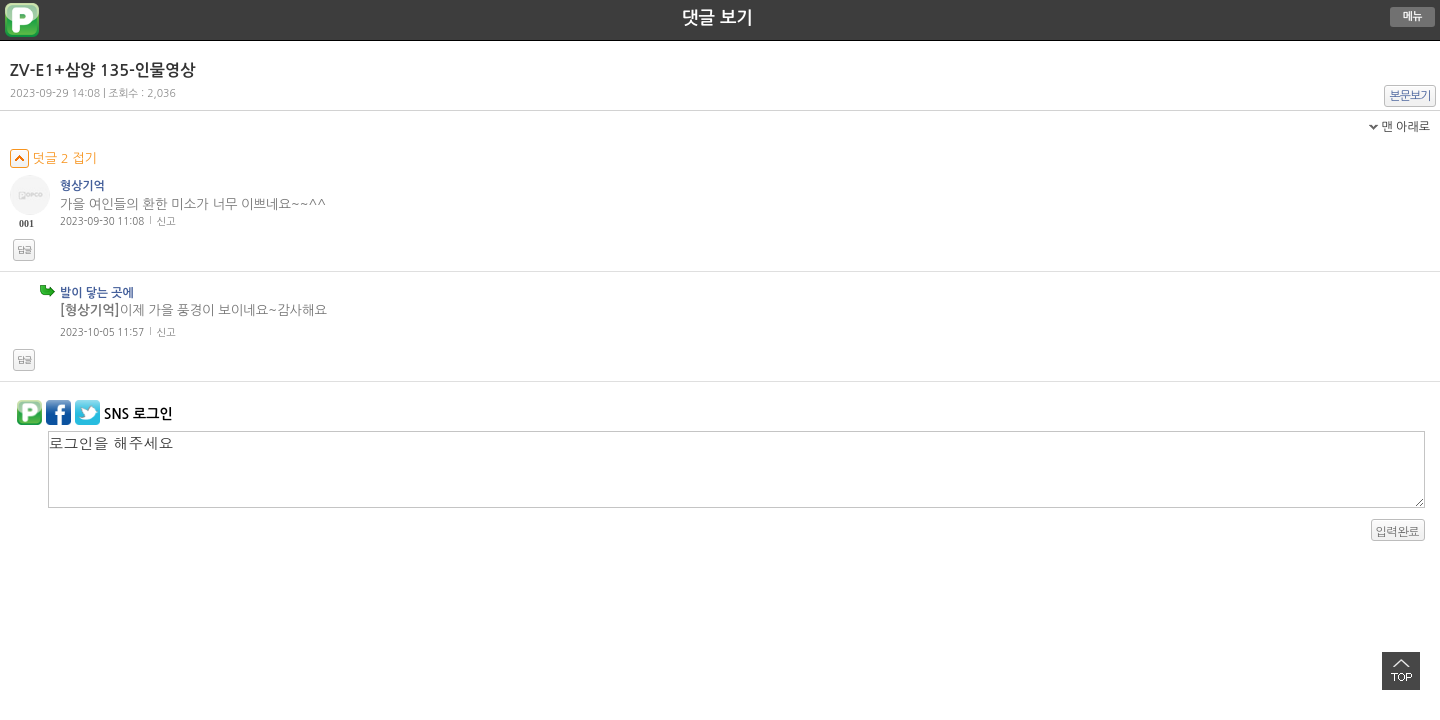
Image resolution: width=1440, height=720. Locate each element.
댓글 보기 (717, 18)
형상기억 (82, 186)
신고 (166, 221)
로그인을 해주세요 (736, 469)
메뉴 (1413, 16)
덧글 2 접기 (53, 158)
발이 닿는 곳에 (97, 293)
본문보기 (1410, 96)
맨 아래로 (1405, 127)
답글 (24, 250)
